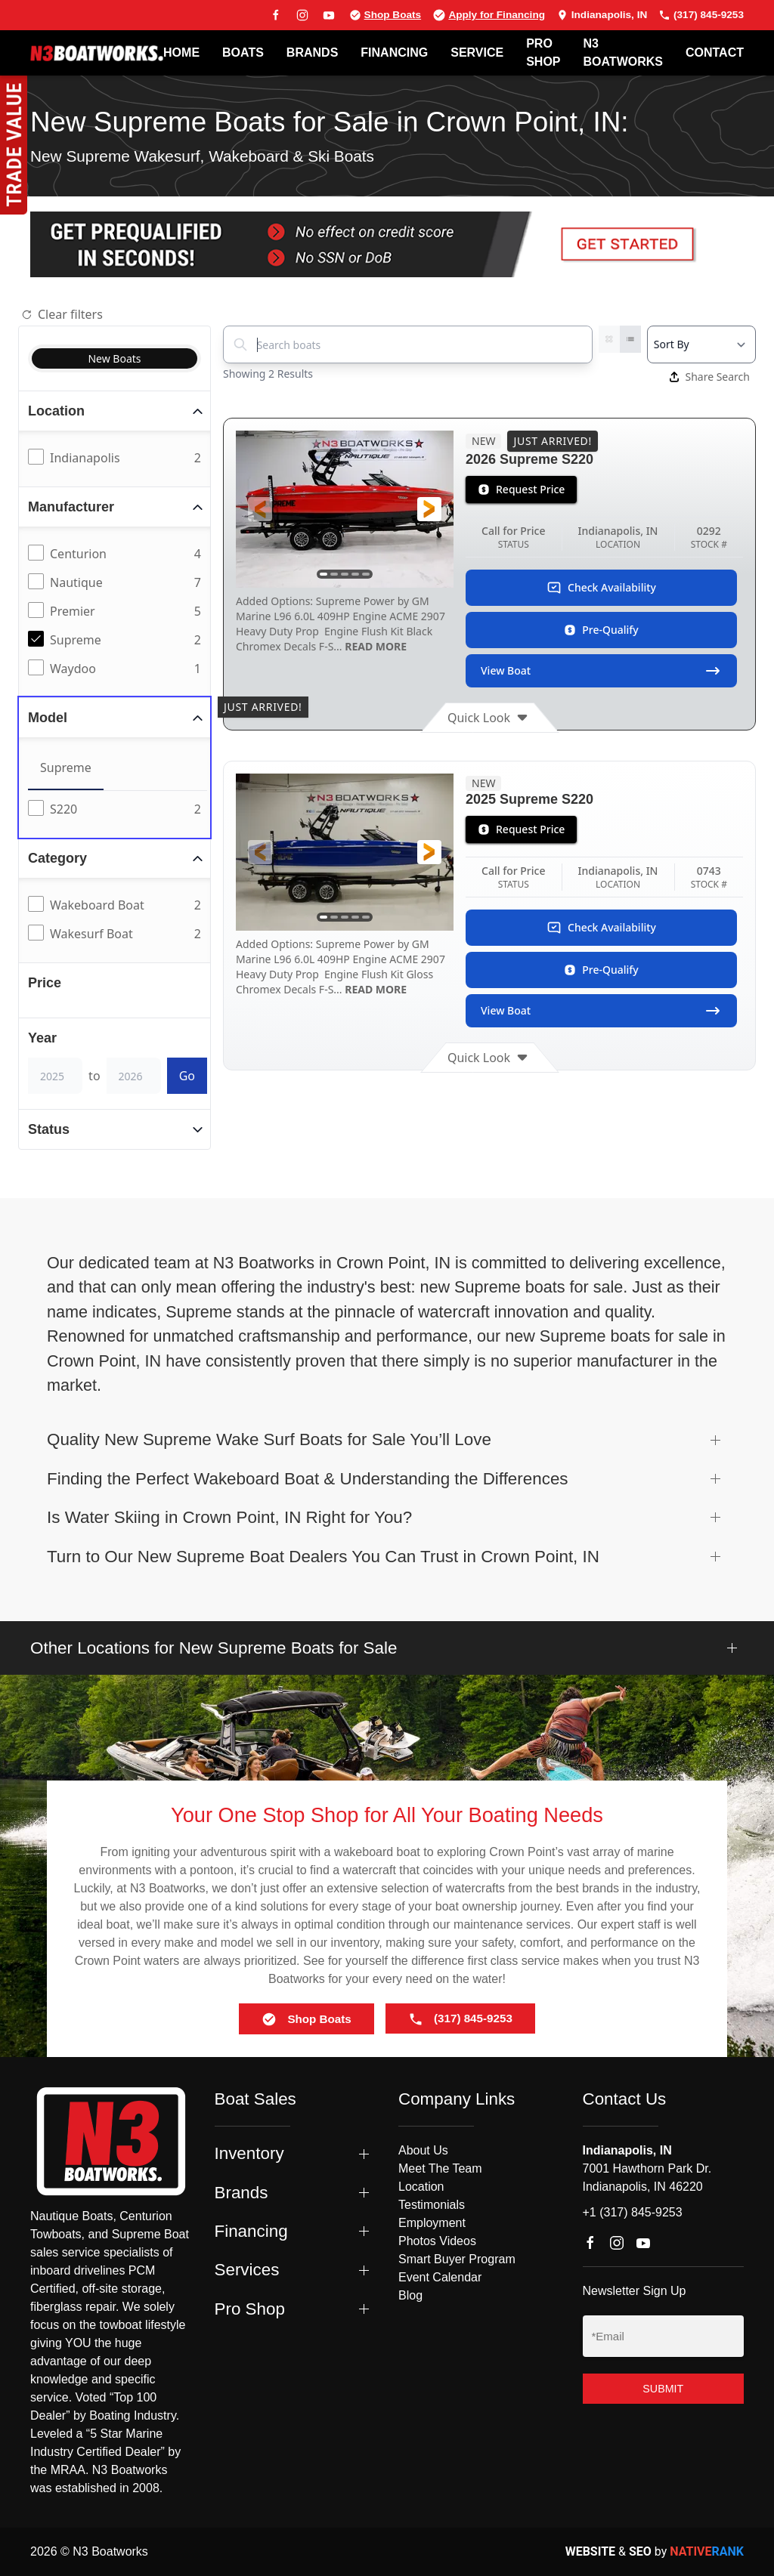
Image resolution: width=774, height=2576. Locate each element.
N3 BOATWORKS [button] (623, 52)
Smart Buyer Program (456, 2259)
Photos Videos (437, 2241)
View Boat (601, 671)
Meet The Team (440, 2168)
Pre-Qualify (601, 629)
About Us (423, 2150)
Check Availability (601, 587)
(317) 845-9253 (701, 14)
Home (181, 52)
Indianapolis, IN (601, 14)
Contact (715, 52)
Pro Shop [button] (250, 2309)
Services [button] (247, 2269)
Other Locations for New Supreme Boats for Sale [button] (213, 1648)
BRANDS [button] (312, 52)
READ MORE (374, 646)
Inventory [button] (249, 2153)
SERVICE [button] (476, 52)
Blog (410, 2295)
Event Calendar (439, 2277)
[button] (260, 509)
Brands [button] (241, 2192)
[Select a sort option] (701, 344)
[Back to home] (96, 53)
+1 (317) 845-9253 (633, 2212)
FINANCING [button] (394, 52)
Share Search (710, 376)
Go (187, 1075)
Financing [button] (251, 2231)
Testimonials (431, 2204)
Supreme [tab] (65, 767)
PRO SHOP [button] (543, 52)
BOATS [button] (243, 52)
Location (421, 2186)
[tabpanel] (117, 810)
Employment (432, 2222)
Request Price (521, 489)
